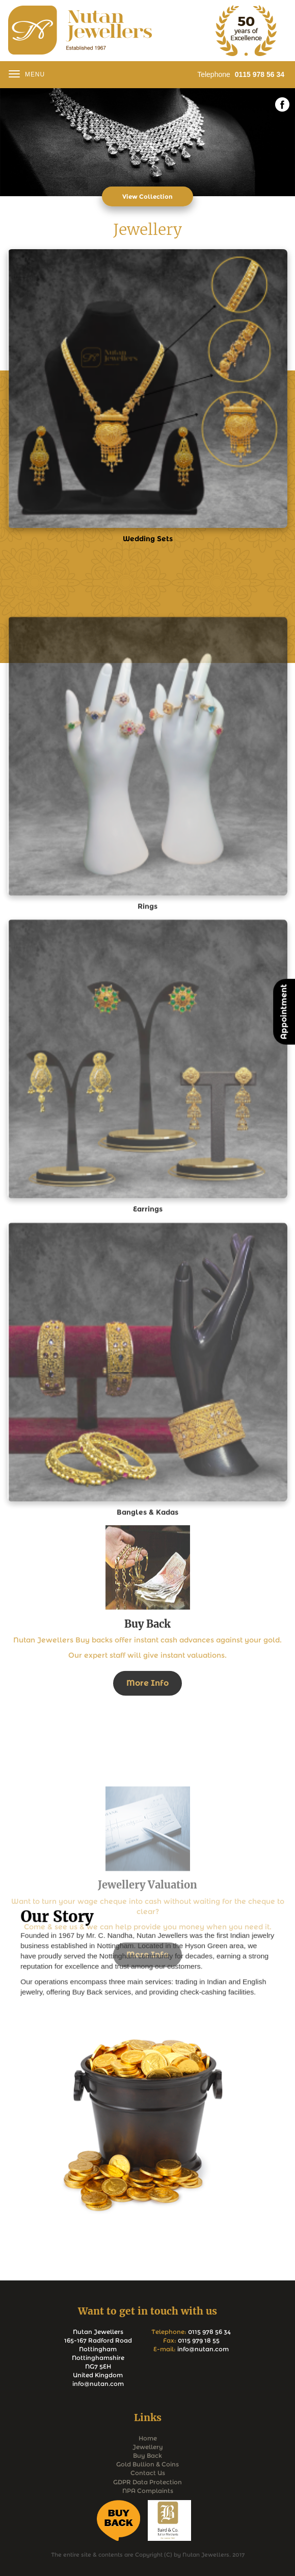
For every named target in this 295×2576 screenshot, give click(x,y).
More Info (147, 1764)
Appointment (283, 1012)
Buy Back (147, 2455)
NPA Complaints (147, 2490)
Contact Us (147, 2473)
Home (148, 2438)
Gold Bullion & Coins (147, 2464)
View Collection (147, 196)
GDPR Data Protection (147, 2482)
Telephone (240, 74)
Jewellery (147, 2447)
